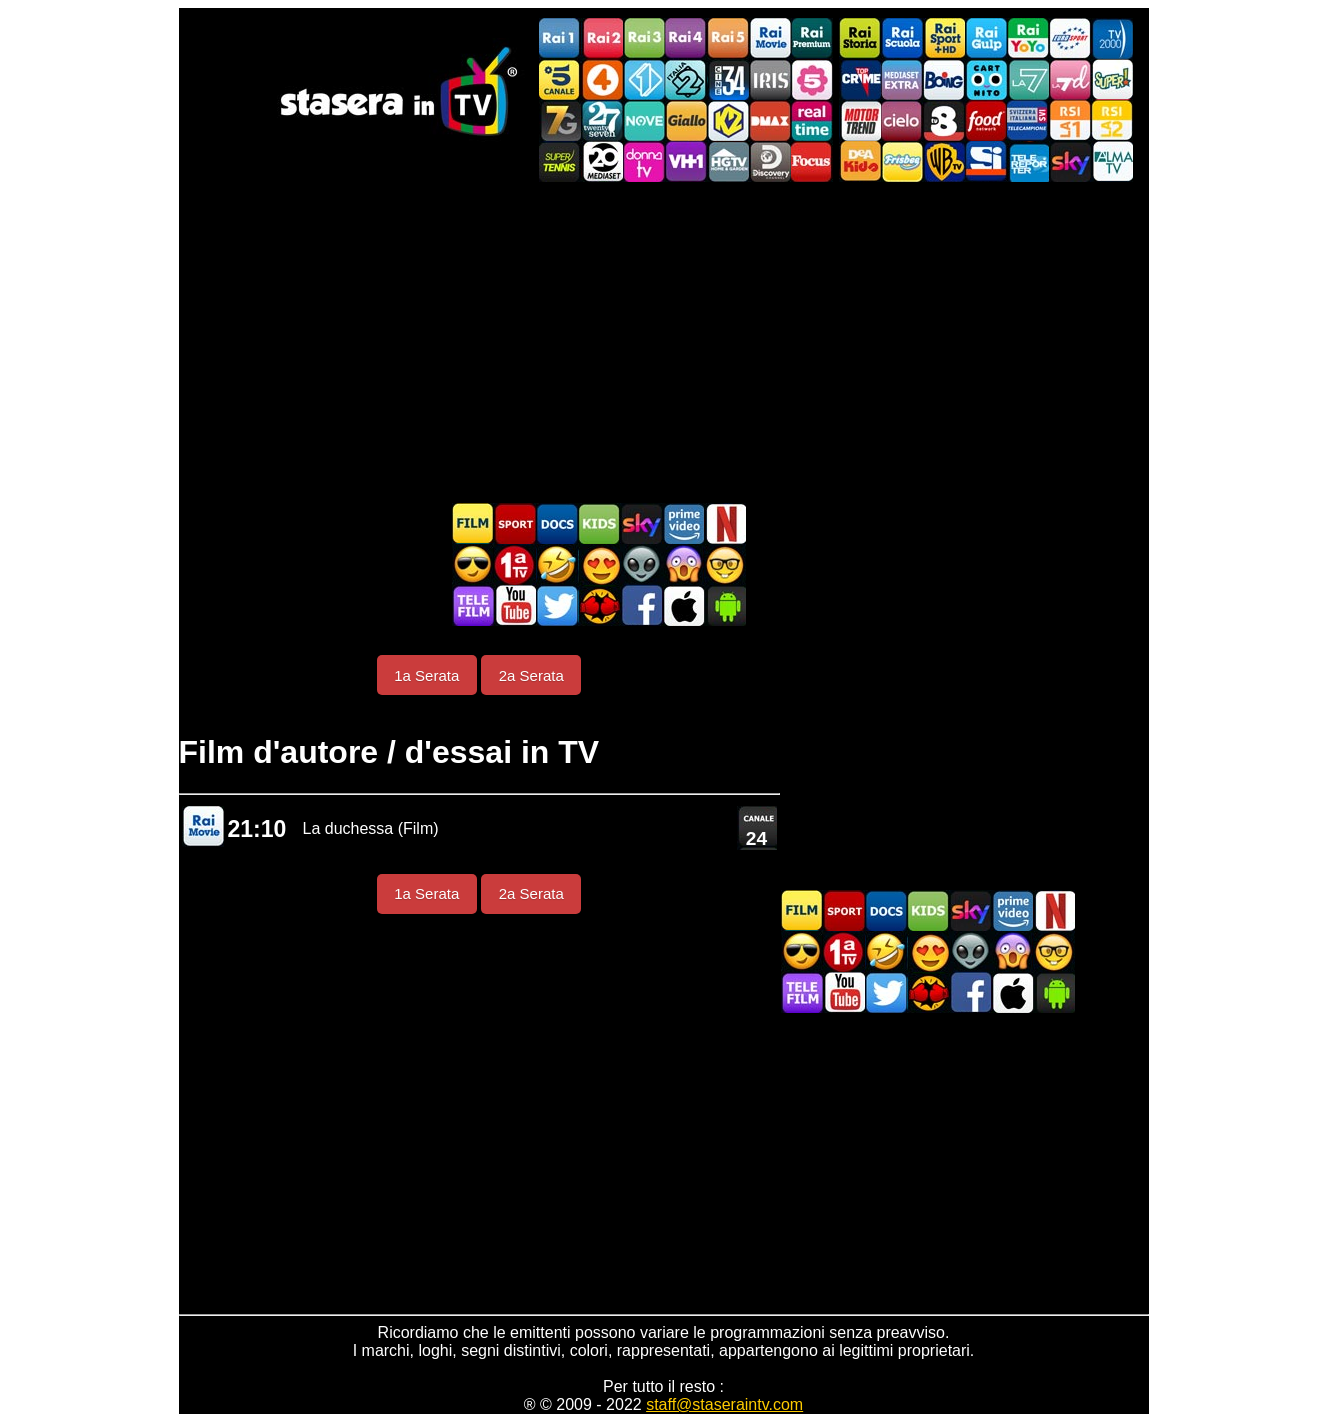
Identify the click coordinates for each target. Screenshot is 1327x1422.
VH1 (686, 161)
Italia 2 (686, 79)
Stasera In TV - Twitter (557, 605)
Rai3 (644, 38)
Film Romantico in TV (599, 564)
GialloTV (686, 120)
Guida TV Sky (641, 523)
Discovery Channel (770, 161)
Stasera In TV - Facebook (641, 605)
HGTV (728, 161)
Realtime (812, 120)
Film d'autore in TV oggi (725, 564)
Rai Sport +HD (944, 38)
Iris (770, 79)
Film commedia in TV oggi (557, 564)
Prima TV (515, 564)
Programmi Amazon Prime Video (683, 523)
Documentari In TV (557, 523)
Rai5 (728, 38)
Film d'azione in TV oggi (473, 564)
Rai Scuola (902, 38)
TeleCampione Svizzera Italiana (1028, 120)
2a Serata (531, 675)
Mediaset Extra (902, 79)
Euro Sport (1070, 38)
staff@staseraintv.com (724, 1404)
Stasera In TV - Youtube (515, 605)
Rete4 (602, 79)
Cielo (902, 120)
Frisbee (902, 161)
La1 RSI (1070, 120)
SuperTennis (560, 161)
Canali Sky (1070, 161)
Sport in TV (515, 523)
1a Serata (426, 675)
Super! (1112, 79)
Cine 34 (728, 79)
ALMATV (1112, 161)
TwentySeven (602, 120)
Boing (944, 79)
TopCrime (860, 79)
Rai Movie (770, 38)
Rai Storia (860, 38)
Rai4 (686, 38)
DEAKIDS (860, 161)
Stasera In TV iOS (683, 605)
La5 (812, 79)
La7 (1028, 79)
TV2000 (1112, 38)
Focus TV (812, 161)
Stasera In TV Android (725, 605)
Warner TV (944, 161)
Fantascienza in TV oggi (641, 564)
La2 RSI (1112, 120)
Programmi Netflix (725, 523)
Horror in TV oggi (683, 564)
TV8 (944, 120)
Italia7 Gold (560, 120)
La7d (1070, 79)
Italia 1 (644, 79)
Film (473, 523)
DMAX (770, 120)
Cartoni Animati (599, 523)
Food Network (986, 120)
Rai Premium (812, 38)
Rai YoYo (1028, 38)
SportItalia (986, 161)
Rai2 (602, 38)
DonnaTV (644, 161)
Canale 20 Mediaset (602, 161)
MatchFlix (599, 605)
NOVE (644, 120)
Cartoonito (986, 79)
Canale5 (560, 79)
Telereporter (1028, 161)
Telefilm (473, 605)
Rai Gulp (986, 38)
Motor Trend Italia (860, 120)
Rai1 (560, 38)
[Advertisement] (664, 342)
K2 (728, 120)
